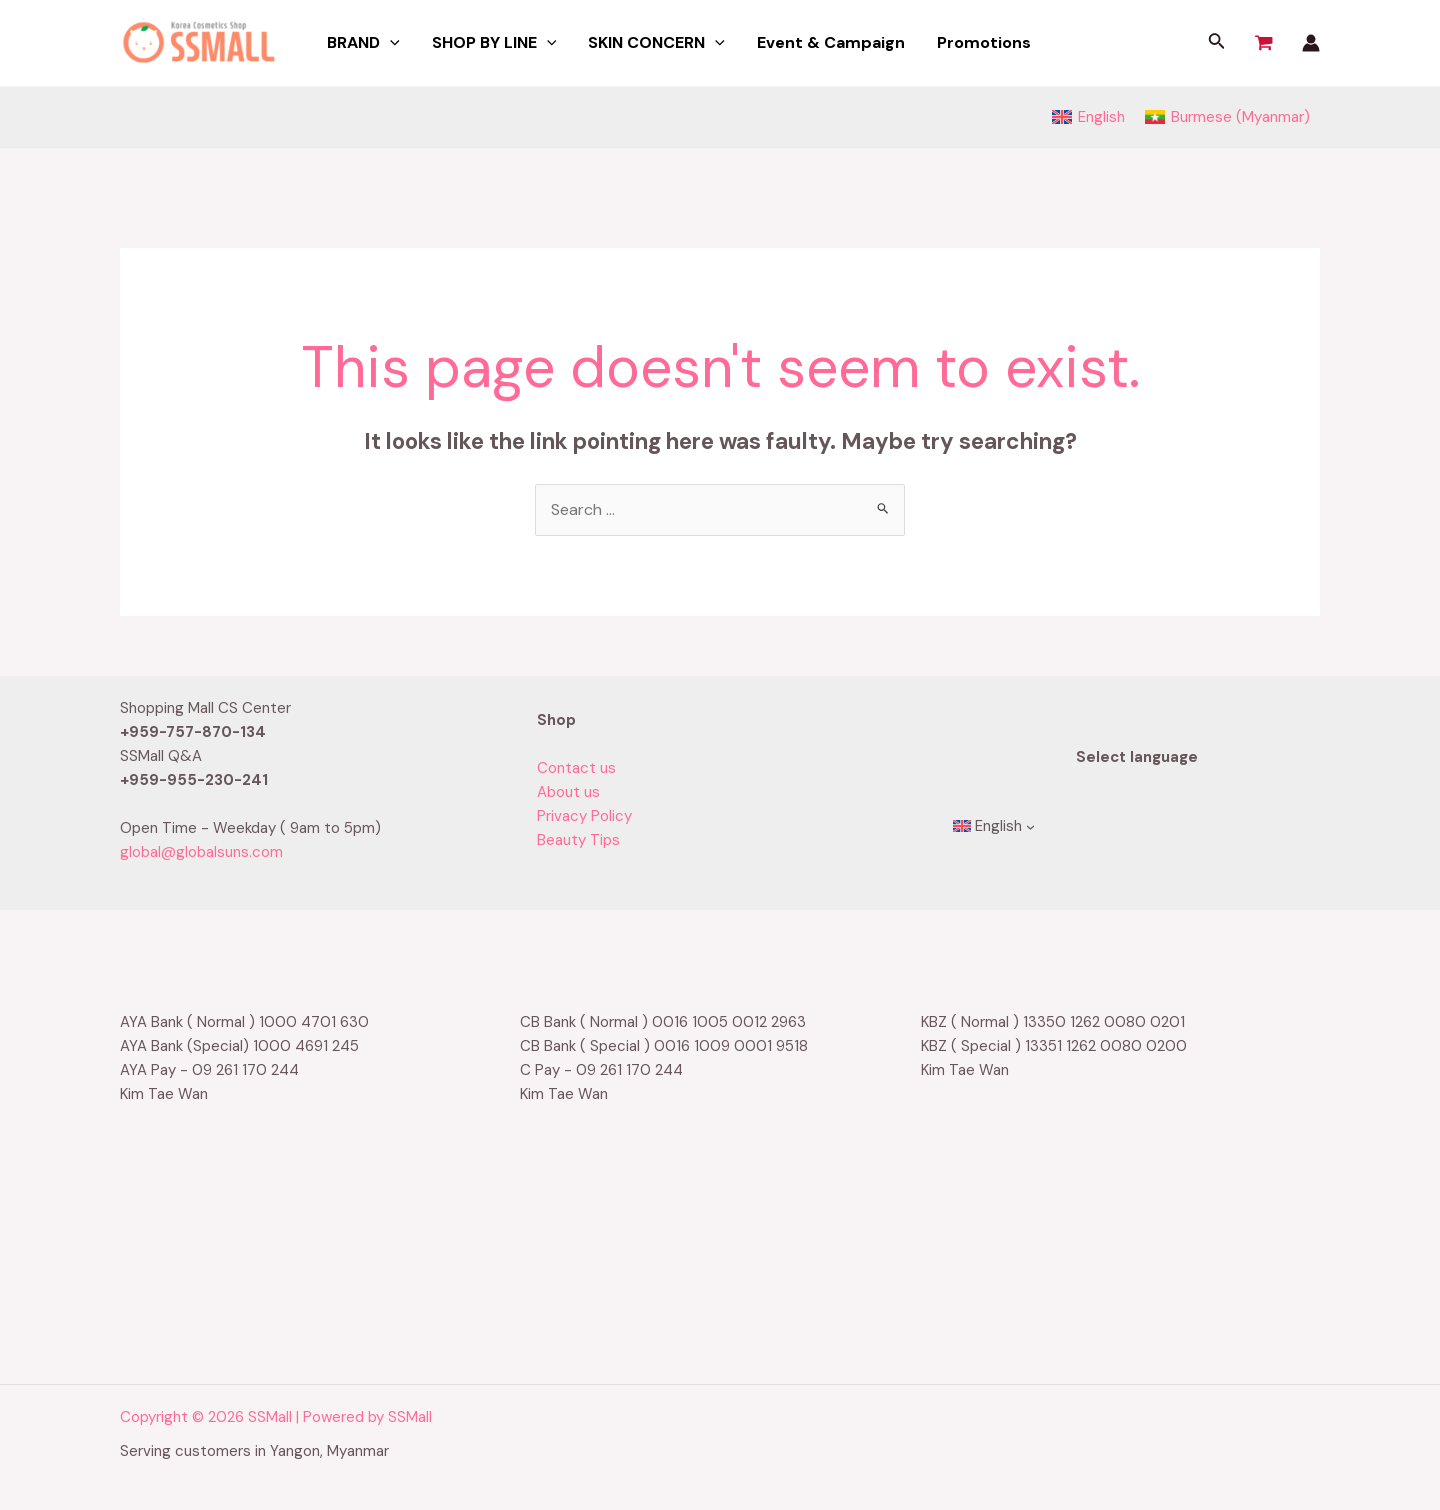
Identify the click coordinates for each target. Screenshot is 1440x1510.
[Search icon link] (1217, 43)
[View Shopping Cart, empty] (1264, 43)
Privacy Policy (584, 816)
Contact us (576, 768)
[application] (390, 43)
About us (568, 792)
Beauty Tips (578, 840)
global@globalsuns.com (201, 852)
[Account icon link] (1311, 43)
